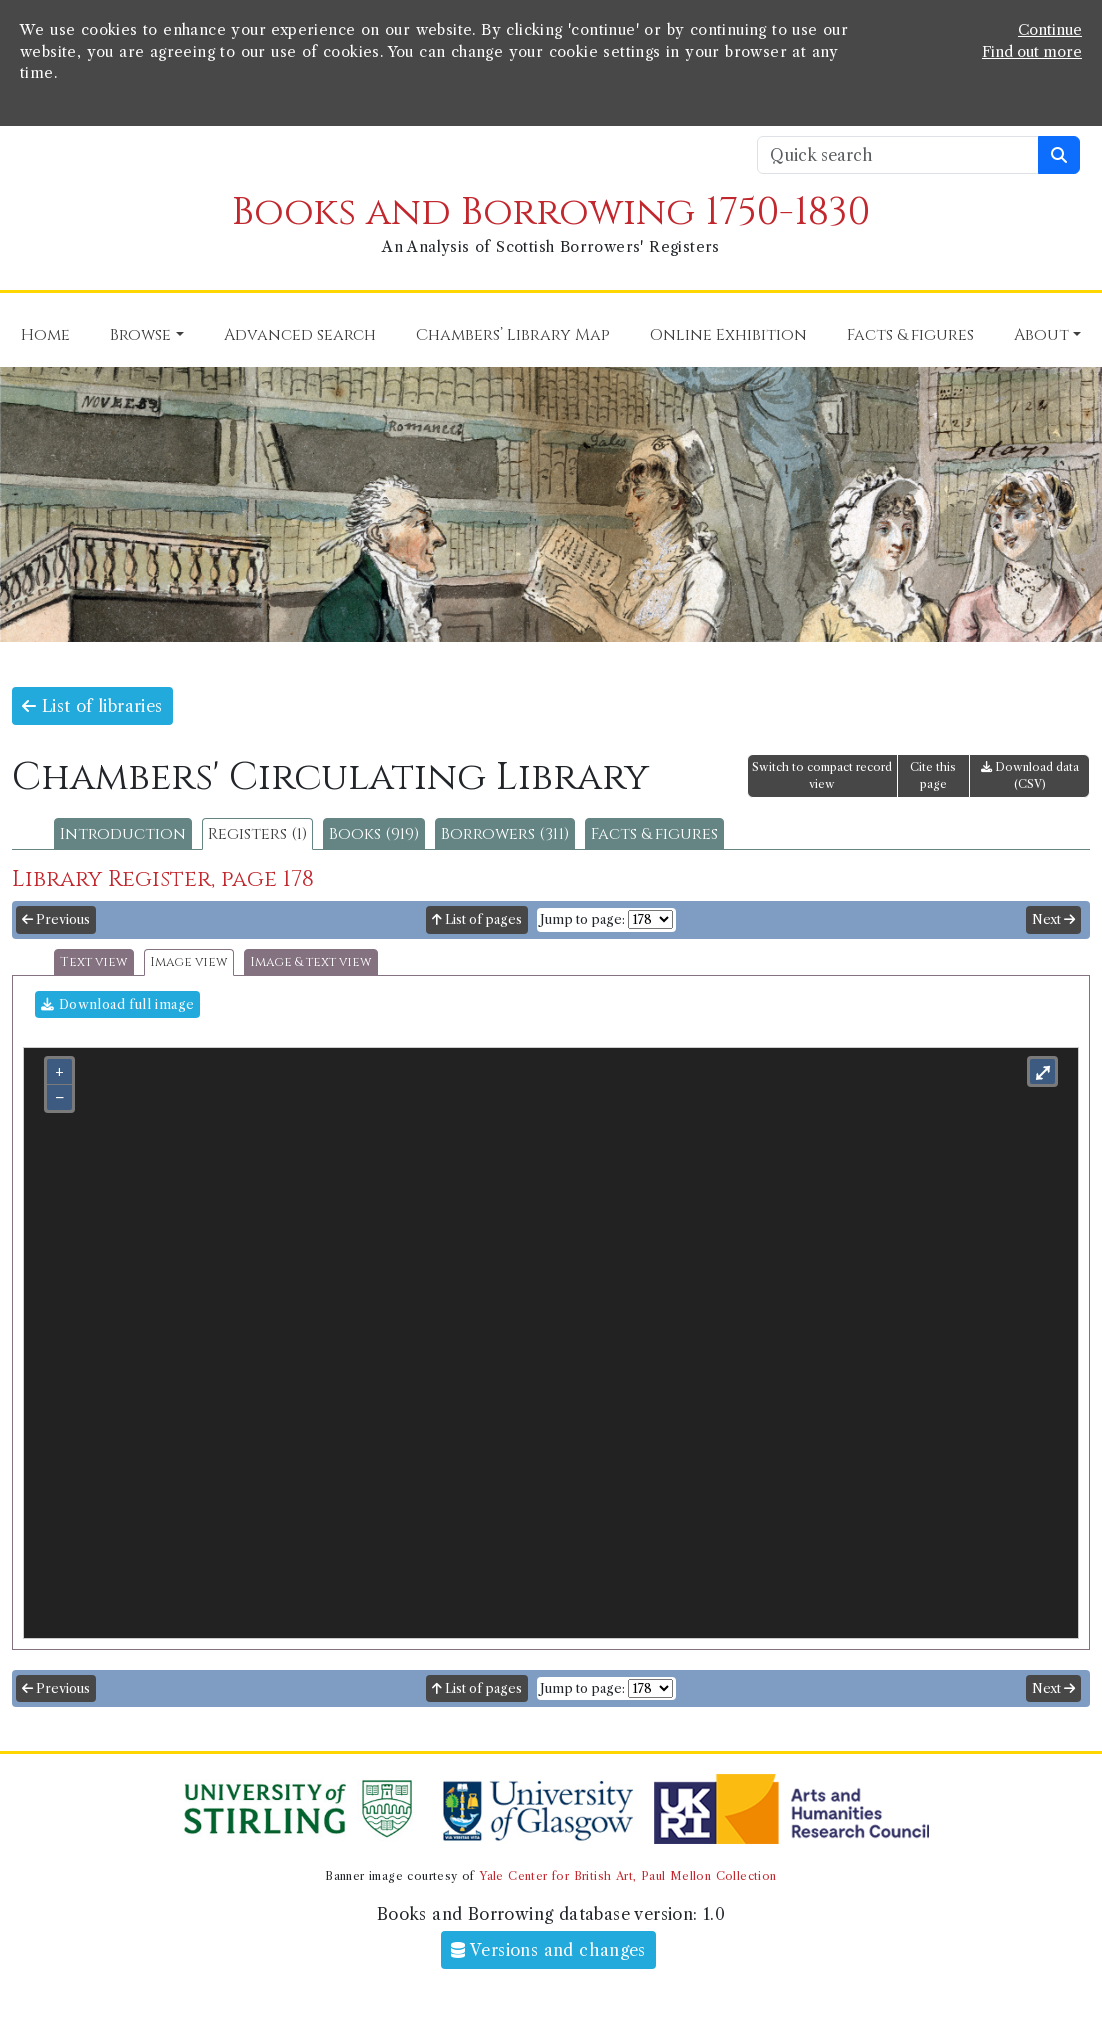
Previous (56, 919)
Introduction (123, 834)
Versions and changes (548, 1950)
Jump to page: (582, 919)
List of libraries (92, 706)
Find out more (1032, 52)
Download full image (117, 1004)
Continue (1050, 30)
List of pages (477, 919)
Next (1053, 919)
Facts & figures (654, 834)
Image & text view (311, 962)
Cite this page (933, 775)
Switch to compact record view (822, 775)
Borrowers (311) (505, 834)
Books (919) (374, 834)
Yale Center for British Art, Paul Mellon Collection (627, 1876)
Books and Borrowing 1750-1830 (551, 212)
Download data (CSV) (1030, 775)
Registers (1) (257, 834)
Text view (94, 962)
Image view (189, 962)
